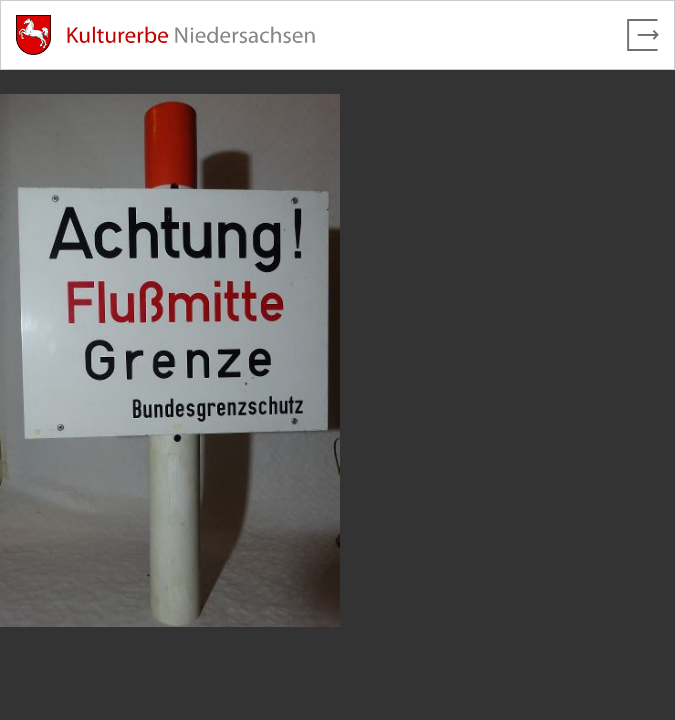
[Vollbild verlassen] (643, 35)
